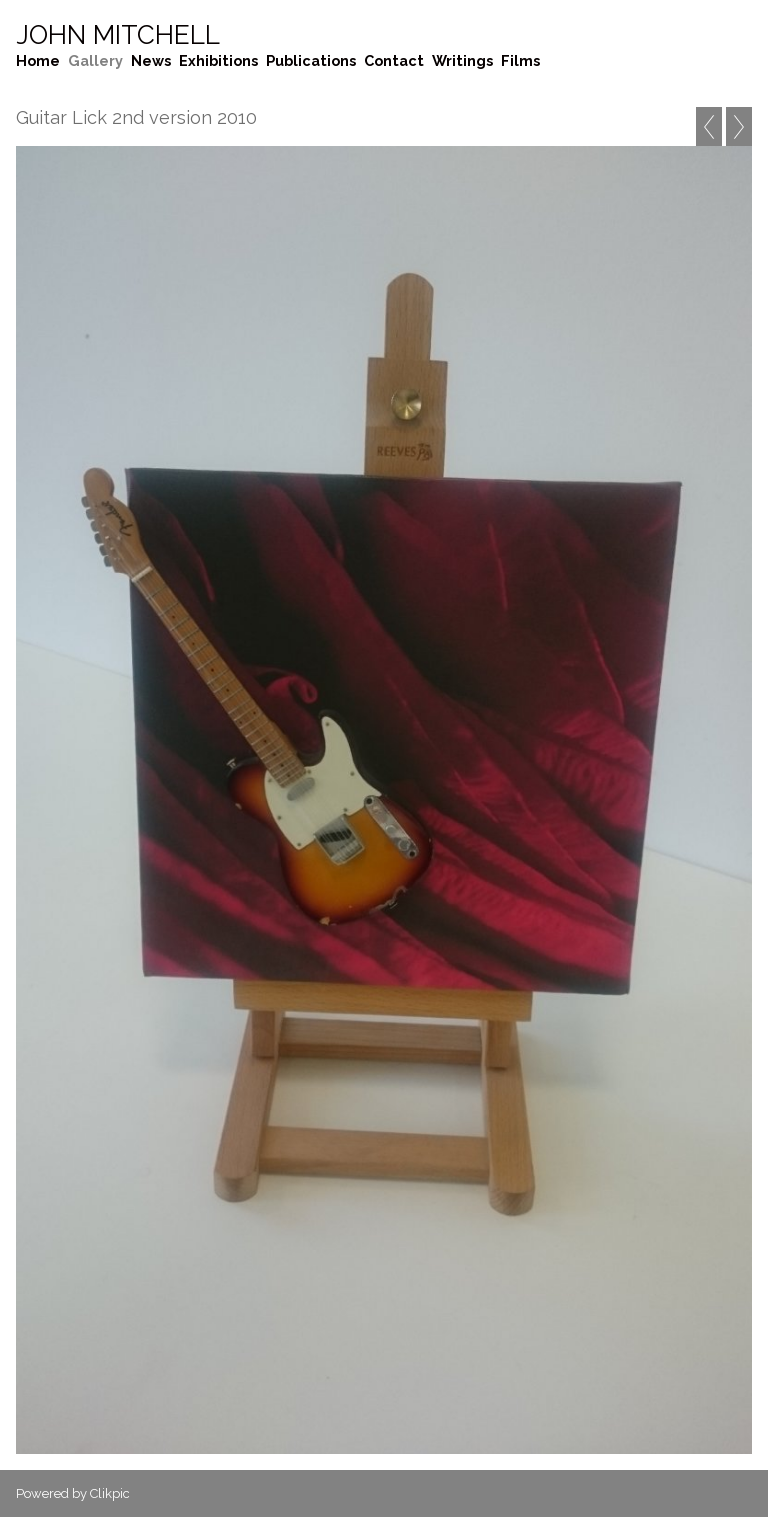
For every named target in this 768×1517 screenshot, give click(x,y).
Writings (462, 60)
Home (38, 60)
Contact (394, 60)
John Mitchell (118, 35)
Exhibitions (218, 60)
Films (520, 60)
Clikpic (110, 1493)
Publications (311, 60)
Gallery (95, 60)
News (151, 60)
